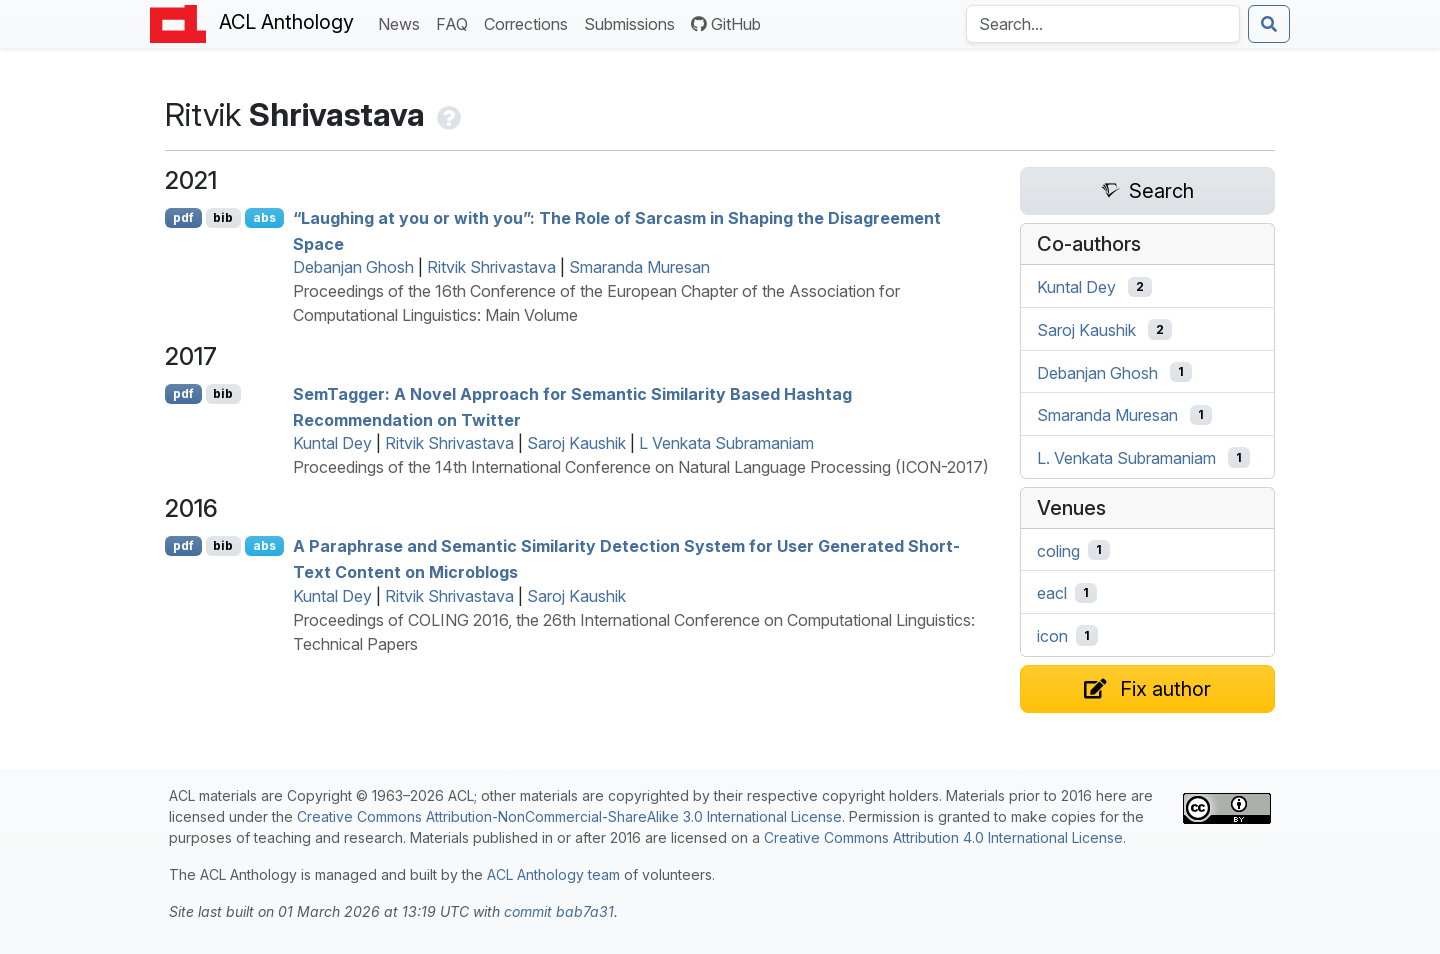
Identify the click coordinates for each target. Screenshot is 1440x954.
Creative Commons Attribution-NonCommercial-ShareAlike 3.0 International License (569, 816)
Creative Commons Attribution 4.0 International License (943, 837)
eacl (1052, 593)
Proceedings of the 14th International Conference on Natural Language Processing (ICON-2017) (641, 467)
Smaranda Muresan (639, 267)
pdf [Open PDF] (183, 217)
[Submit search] (1269, 24)
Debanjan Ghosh (353, 267)
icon (1052, 636)
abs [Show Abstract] (264, 217)
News (403, 22)
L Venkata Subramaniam (726, 443)
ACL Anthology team (553, 874)
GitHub (726, 24)
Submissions (633, 22)
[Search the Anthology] (1103, 24)
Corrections (530, 22)
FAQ (456, 22)
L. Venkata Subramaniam (1126, 458)
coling (1058, 550)
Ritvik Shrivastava (491, 267)
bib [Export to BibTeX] (223, 217)
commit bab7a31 (559, 911)
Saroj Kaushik (576, 443)
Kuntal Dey (332, 443)
